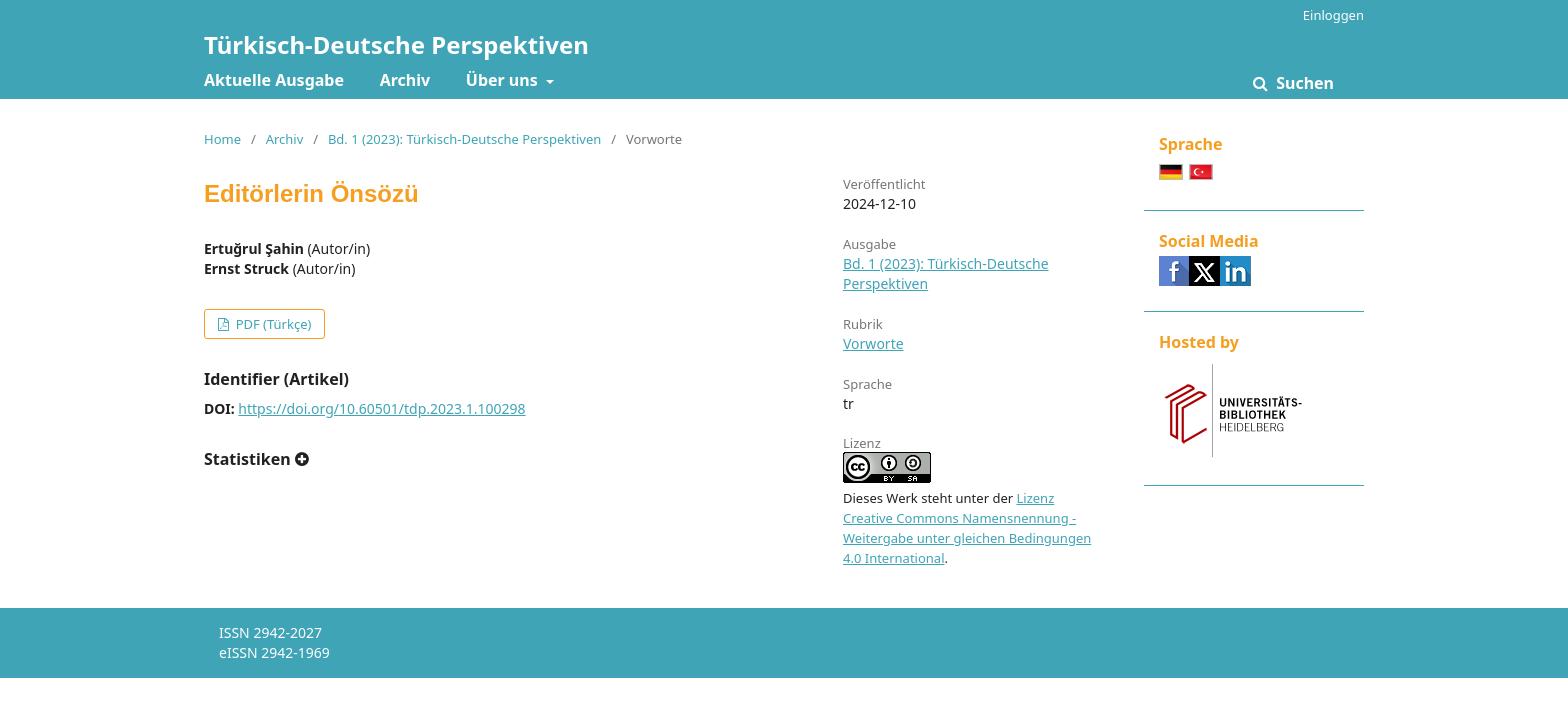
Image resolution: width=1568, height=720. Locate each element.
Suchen (1303, 83)
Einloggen (1333, 15)
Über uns (504, 80)
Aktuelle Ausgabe (274, 80)
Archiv (405, 80)
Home (222, 139)
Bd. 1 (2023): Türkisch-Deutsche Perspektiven (464, 139)
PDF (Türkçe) (271, 324)
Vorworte (873, 343)
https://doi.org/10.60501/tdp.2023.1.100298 (381, 408)
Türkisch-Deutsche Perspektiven (396, 44)
